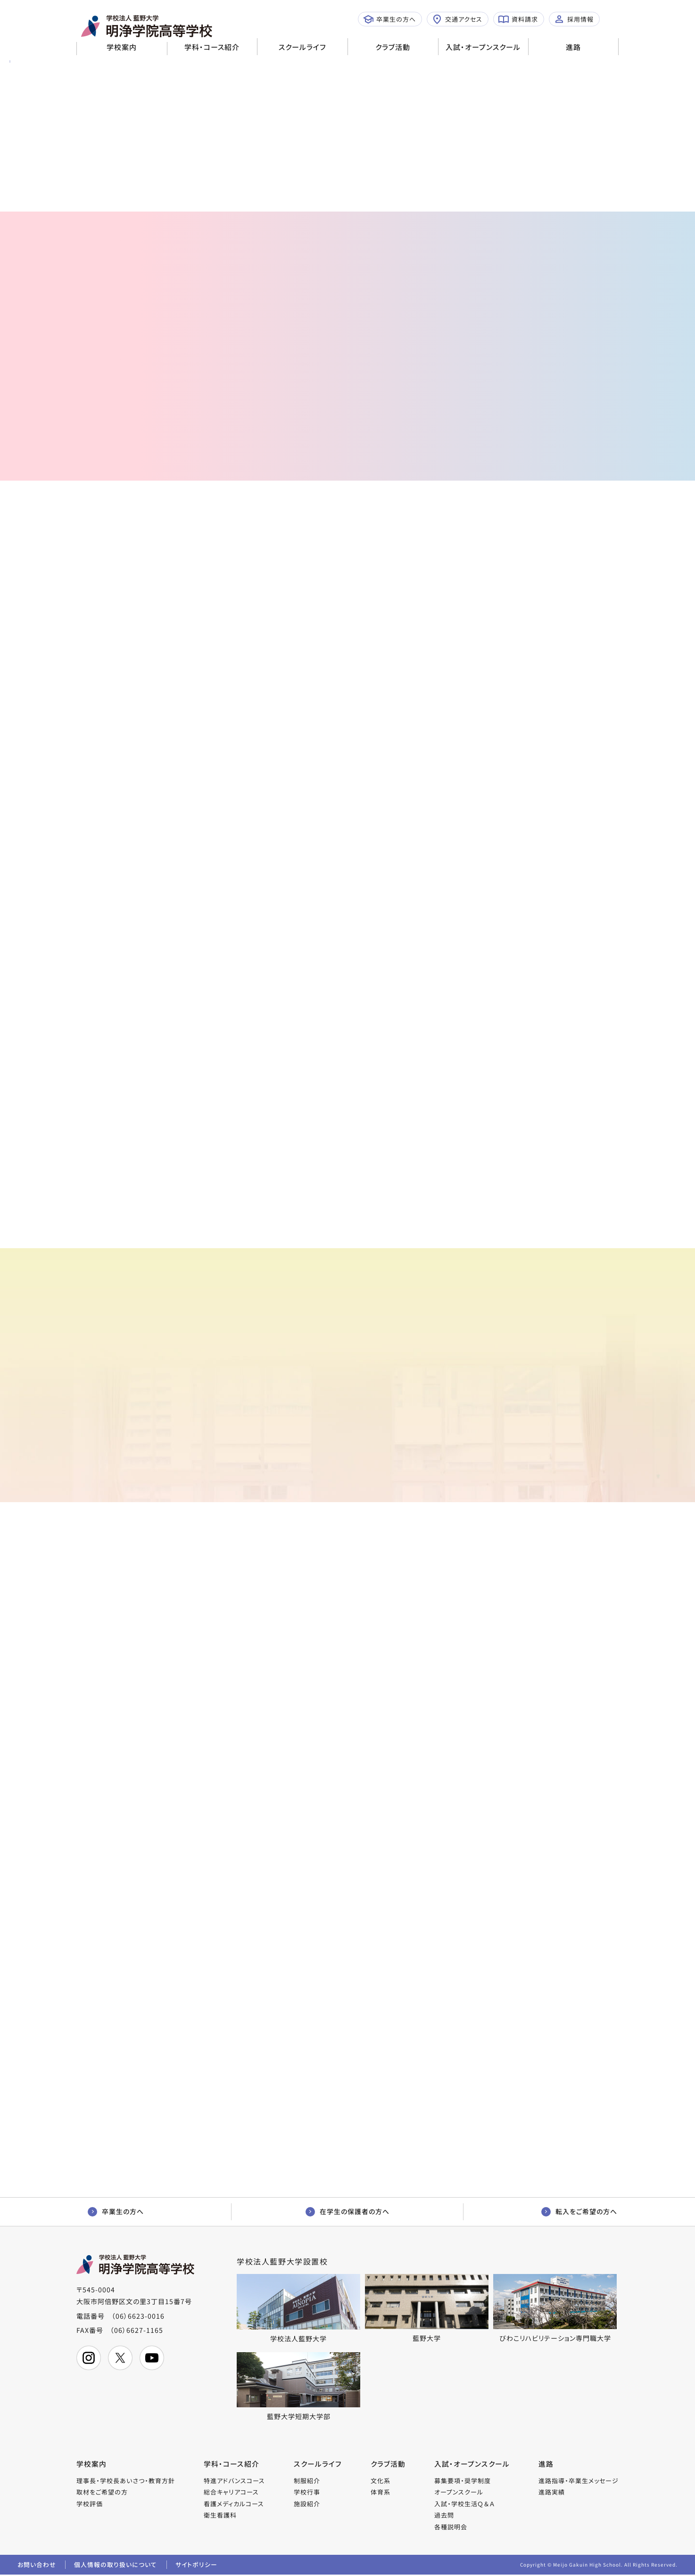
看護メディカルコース (234, 2504)
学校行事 (307, 2492)
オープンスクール (459, 2492)
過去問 (445, 2515)
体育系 (380, 2492)
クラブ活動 (392, 47)
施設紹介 (307, 2504)
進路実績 (551, 2492)
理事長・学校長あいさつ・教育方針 (125, 2481)
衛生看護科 (220, 2515)
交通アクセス (457, 19)
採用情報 (574, 19)
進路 (573, 47)
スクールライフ (302, 47)
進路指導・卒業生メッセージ (578, 2481)
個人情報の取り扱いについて (116, 2565)
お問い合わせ (36, 2565)
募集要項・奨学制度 (463, 2481)
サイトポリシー (198, 2565)
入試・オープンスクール (483, 47)
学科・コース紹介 (212, 47)
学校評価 (89, 2504)
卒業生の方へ (389, 19)
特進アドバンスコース (234, 2481)
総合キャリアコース (231, 2492)
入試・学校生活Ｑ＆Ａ (465, 2504)
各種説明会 (451, 2527)
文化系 (380, 2481)
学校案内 (122, 47)
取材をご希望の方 (102, 2492)
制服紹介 (307, 2481)
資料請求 (518, 19)
